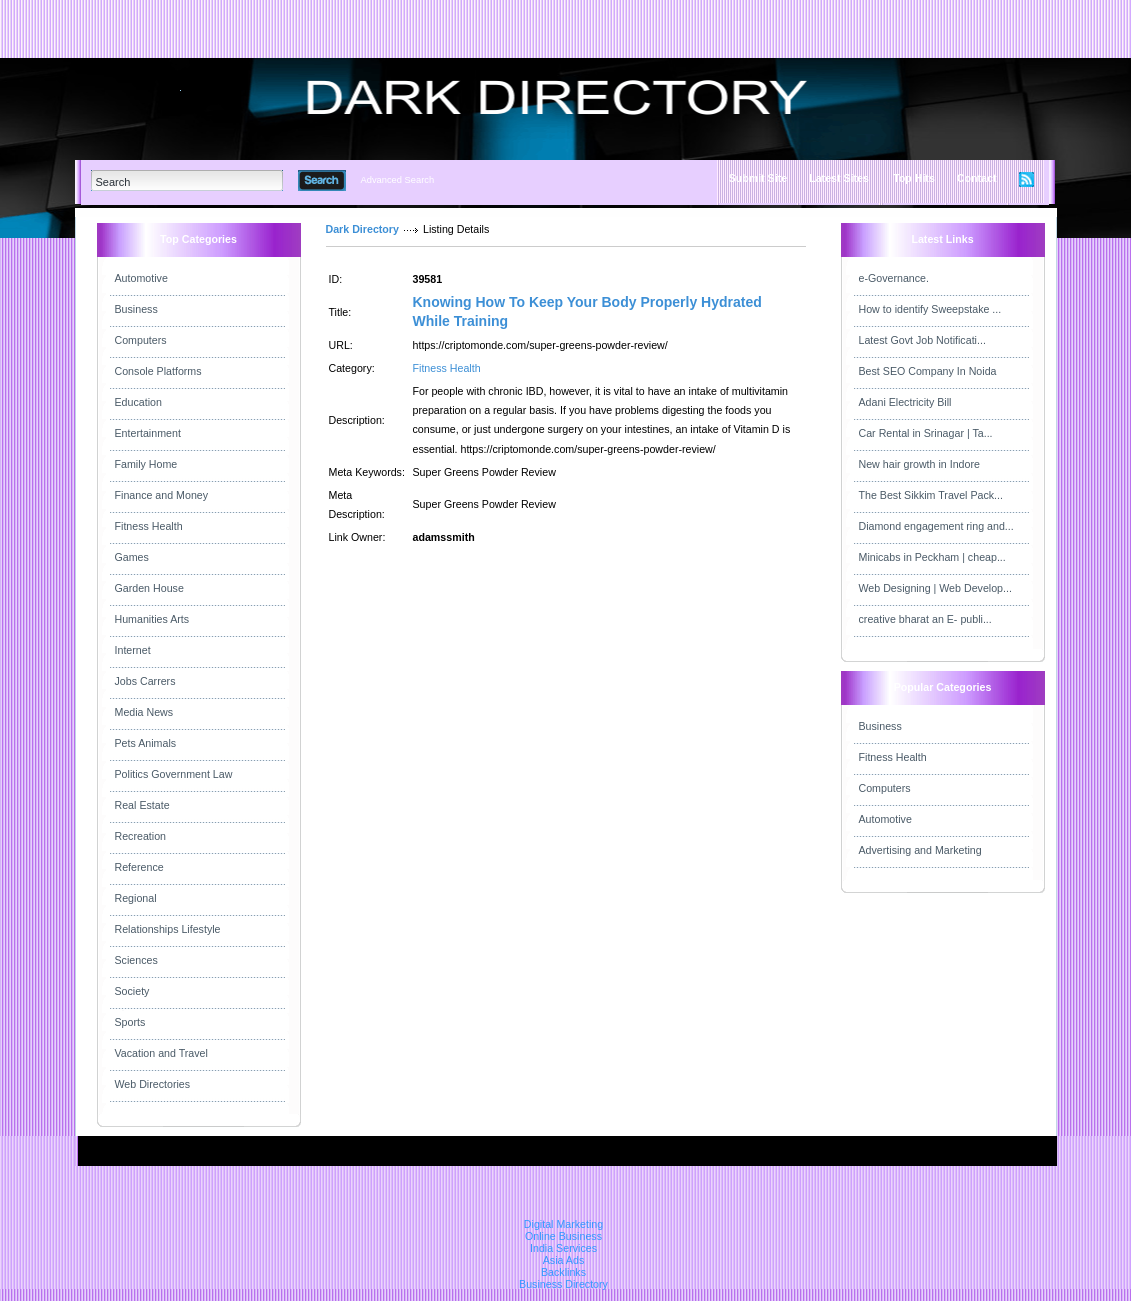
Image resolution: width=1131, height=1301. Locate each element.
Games (132, 557)
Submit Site (758, 178)
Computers (141, 340)
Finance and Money (162, 495)
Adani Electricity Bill (905, 402)
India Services (563, 1248)
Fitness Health (149, 526)
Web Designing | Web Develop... (935, 588)
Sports (130, 1022)
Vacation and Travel (161, 1053)
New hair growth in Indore (919, 464)
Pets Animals (146, 743)
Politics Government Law (174, 774)
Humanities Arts (152, 619)
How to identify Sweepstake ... (930, 309)
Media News (144, 712)
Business (136, 309)
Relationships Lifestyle (168, 929)
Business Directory (563, 1284)
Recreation (141, 836)
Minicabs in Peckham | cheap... (932, 557)
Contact (977, 178)
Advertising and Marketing (920, 850)
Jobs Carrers (145, 681)
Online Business (563, 1236)
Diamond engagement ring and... (936, 526)
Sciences (136, 960)
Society (132, 991)
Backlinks (563, 1272)
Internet (133, 650)
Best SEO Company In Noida (928, 371)
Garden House (149, 588)
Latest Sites (839, 178)
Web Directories (153, 1084)
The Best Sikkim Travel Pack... (931, 495)
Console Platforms (158, 371)
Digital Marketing (563, 1224)
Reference (139, 867)
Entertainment (148, 433)
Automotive (141, 278)
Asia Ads (563, 1260)
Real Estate (142, 805)
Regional (136, 898)
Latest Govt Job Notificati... (922, 340)
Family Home (146, 464)
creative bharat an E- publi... (925, 619)
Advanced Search (398, 180)
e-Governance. (894, 278)
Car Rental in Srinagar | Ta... (926, 433)
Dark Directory (362, 229)
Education (138, 402)
